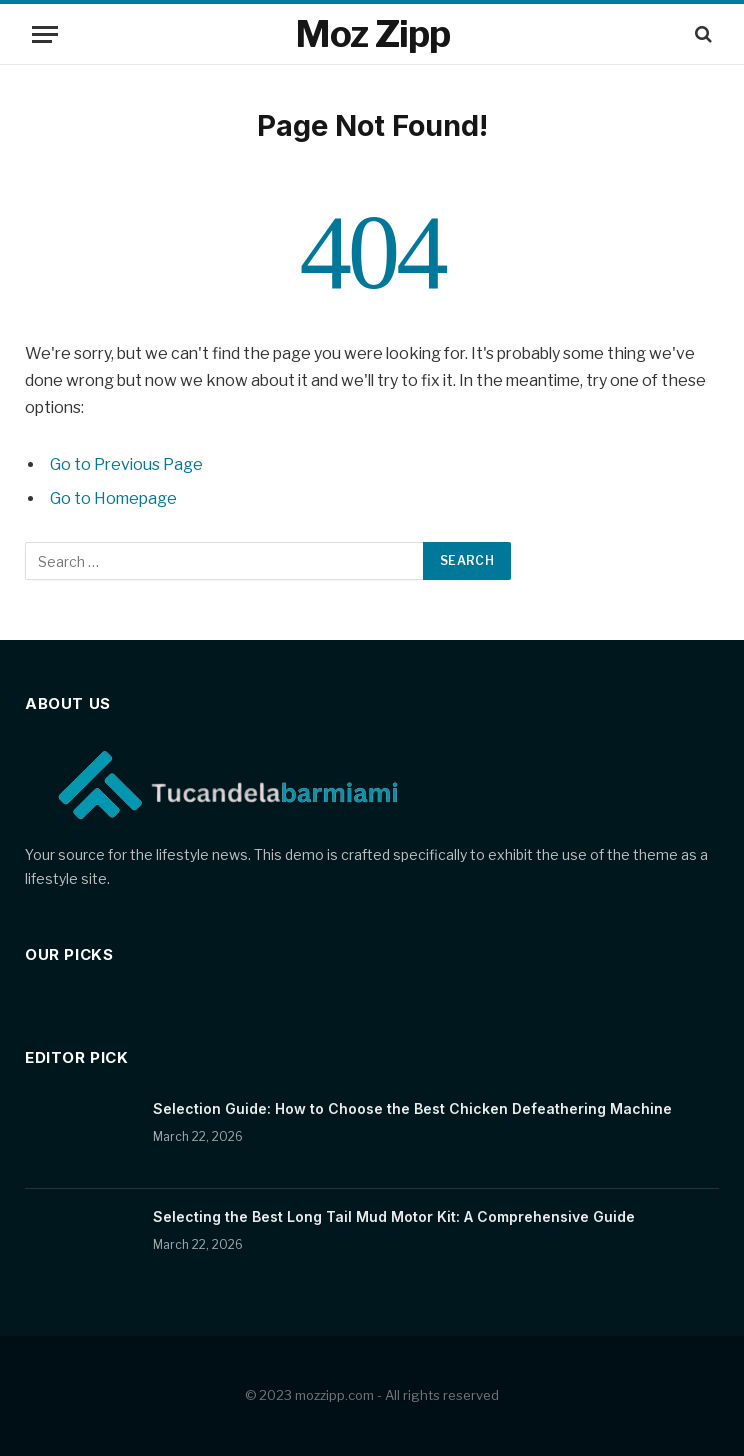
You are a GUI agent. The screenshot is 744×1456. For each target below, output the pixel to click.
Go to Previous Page (126, 464)
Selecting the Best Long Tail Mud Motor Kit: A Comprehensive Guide (394, 1216)
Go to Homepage (113, 498)
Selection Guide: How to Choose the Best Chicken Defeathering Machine (412, 1108)
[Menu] (45, 34)
